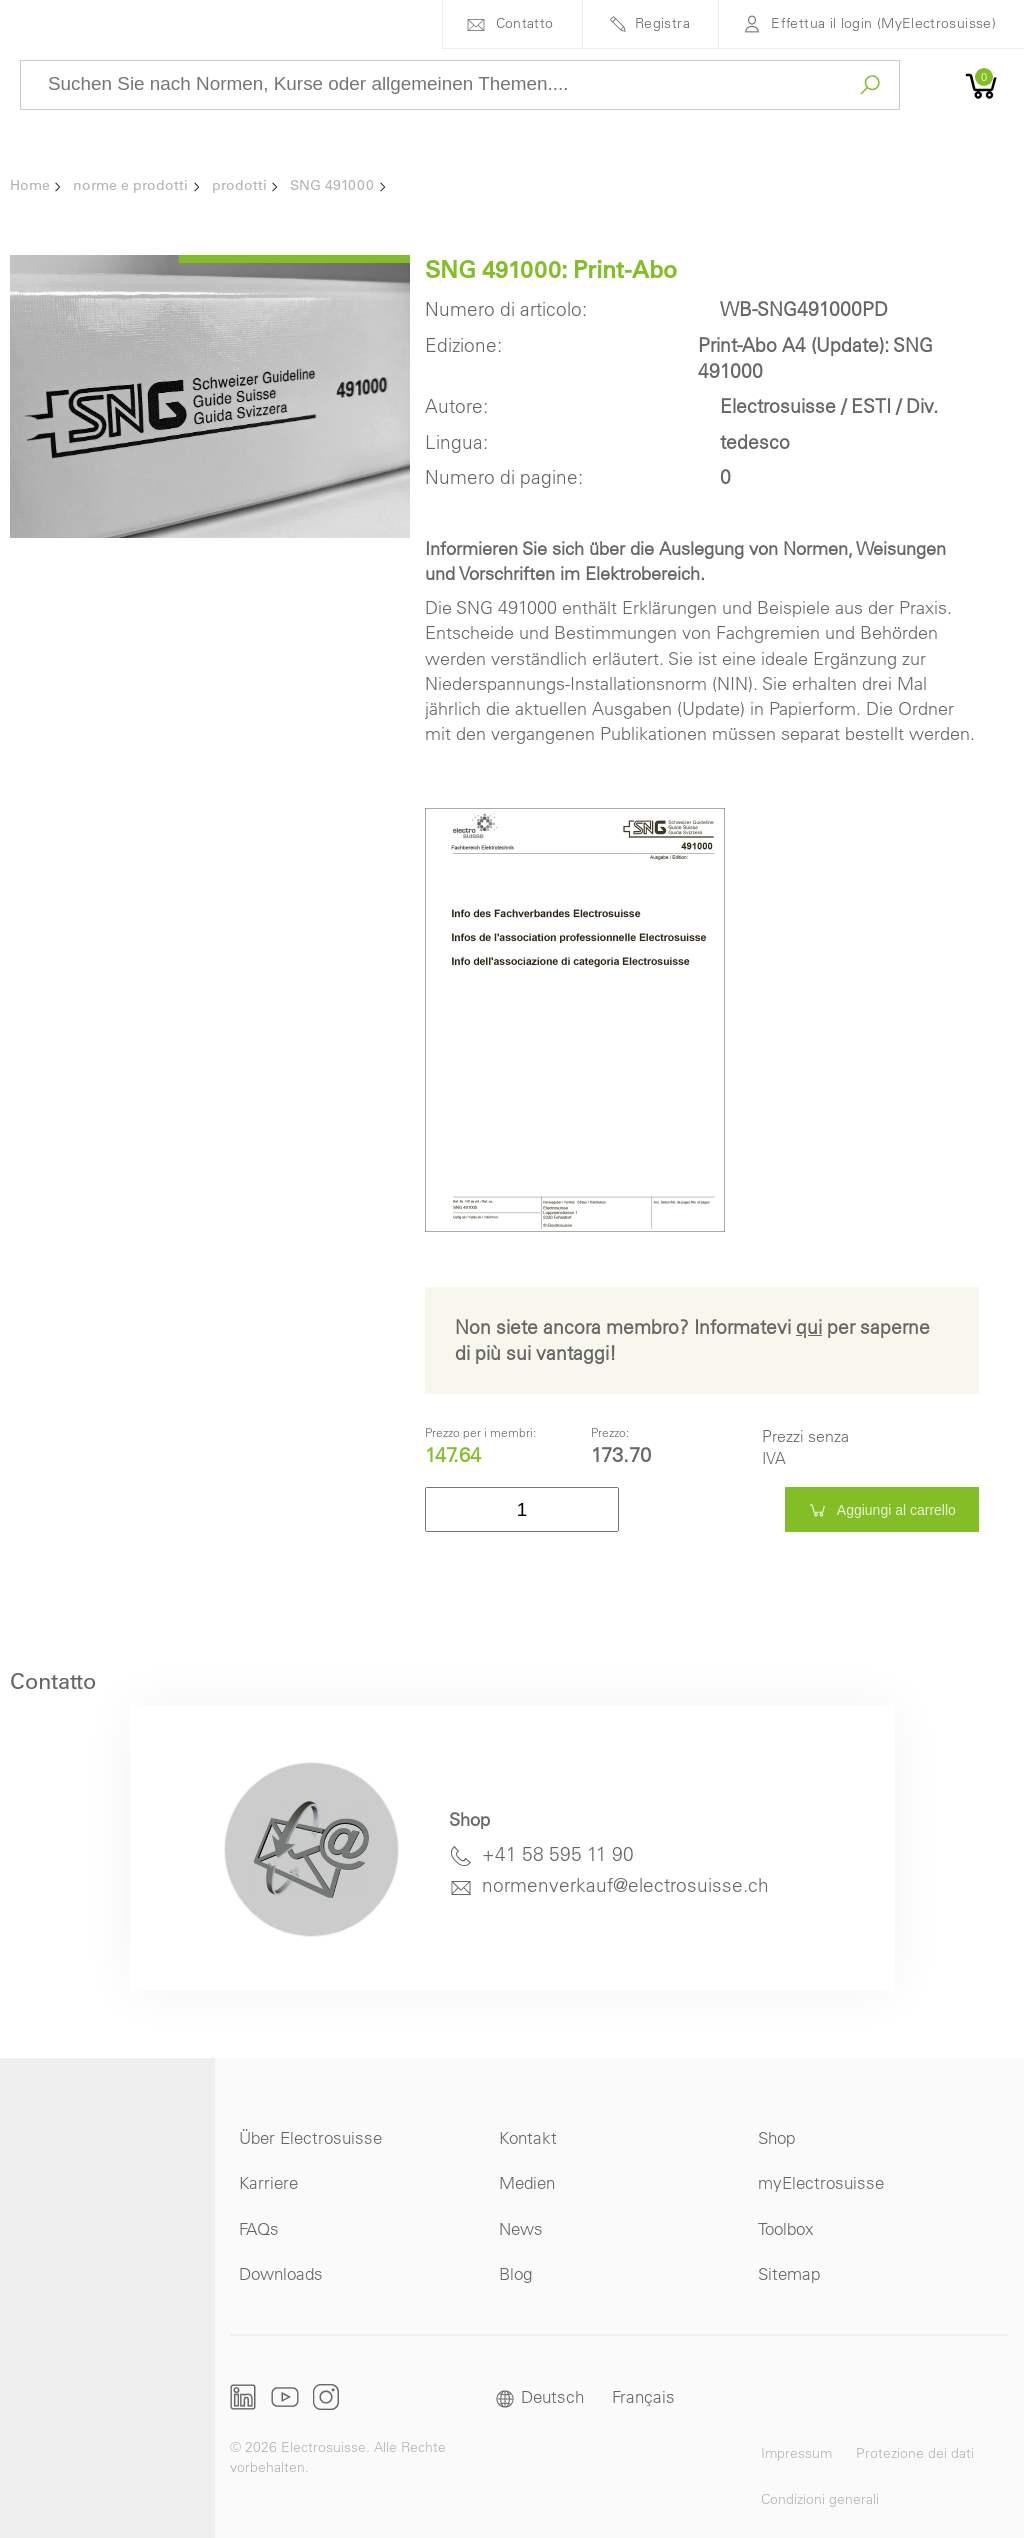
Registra (662, 23)
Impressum (796, 2453)
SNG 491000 (332, 185)
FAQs (259, 2228)
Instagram (326, 2396)
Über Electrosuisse (310, 2137)
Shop (776, 2137)
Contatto (525, 23)
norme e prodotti (130, 185)
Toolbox (786, 2228)
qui (809, 1327)
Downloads (281, 2273)
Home (30, 185)
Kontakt (528, 2137)
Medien (527, 2182)
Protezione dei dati (915, 2453)
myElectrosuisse (821, 2182)
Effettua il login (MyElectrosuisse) (883, 23)
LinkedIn (243, 2397)
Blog (515, 2273)
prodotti (239, 185)
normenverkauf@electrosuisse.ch (625, 1885)
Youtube (285, 2396)
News (521, 2228)
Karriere (268, 2182)
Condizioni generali (820, 2499)
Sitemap (789, 2273)
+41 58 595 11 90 (558, 1854)
